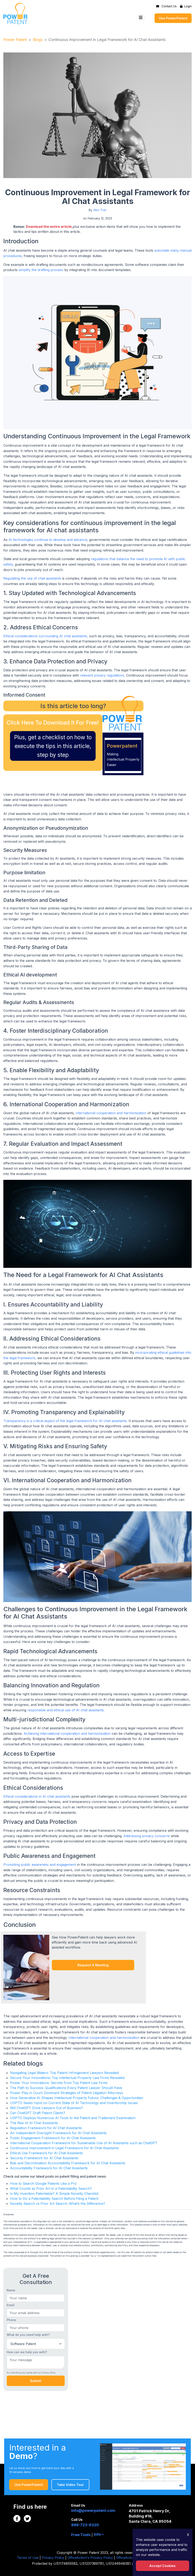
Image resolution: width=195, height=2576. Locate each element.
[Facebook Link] (16, 2518)
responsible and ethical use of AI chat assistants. (66, 1710)
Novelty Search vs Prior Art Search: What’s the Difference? (57, 2203)
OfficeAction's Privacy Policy (90, 2558)
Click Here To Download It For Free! (53, 722)
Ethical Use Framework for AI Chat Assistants (46, 2153)
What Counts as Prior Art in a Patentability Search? (51, 2188)
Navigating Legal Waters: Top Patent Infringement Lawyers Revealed (64, 2073)
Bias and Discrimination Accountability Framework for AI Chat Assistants (67, 2163)
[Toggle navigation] (140, 17)
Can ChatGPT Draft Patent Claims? (37, 2113)
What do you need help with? (28, 2334)
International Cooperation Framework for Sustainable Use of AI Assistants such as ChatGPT (83, 2143)
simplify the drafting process (41, 270)
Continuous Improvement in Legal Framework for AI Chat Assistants (107, 39)
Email (10, 2305)
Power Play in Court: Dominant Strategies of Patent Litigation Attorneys (66, 2093)
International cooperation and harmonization (103, 2038)
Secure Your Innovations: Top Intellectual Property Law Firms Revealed (67, 2078)
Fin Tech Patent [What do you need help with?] (36, 2344)
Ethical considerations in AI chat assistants (36, 1796)
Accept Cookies (162, 2566)
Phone (11, 2320)
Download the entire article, (49, 226)
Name (11, 2290)
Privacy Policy (53, 2558)
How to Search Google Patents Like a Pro (43, 2183)
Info (97, 2534)
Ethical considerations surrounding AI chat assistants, (45, 636)
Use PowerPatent (173, 18)
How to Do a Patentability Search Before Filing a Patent (54, 2198)
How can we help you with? (27, 2352)
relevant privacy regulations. (102, 675)
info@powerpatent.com (93, 2510)
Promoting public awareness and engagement (39, 1864)
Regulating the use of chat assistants (32, 578)
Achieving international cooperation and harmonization (67, 1733)
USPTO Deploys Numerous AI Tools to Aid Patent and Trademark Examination (72, 2118)
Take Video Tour (70, 2485)
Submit (35, 2381)
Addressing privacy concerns (146, 1836)
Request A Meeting (93, 1965)
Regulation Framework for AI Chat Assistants (46, 2128)
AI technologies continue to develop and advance (48, 540)
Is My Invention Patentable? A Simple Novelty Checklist (54, 2193)
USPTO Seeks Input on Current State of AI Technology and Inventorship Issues (74, 2103)
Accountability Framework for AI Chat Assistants (49, 2168)
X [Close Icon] (188, 2535)
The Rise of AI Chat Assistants (34, 2123)
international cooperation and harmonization (111, 1113)
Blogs (38, 39)
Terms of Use (28, 2558)
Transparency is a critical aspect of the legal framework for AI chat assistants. (65, 1421)
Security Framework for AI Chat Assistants (44, 2158)
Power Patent (15, 39)
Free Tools (81, 2535)
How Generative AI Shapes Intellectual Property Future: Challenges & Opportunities (76, 2098)
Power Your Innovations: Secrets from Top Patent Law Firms (59, 2083)
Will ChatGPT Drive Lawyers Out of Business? (46, 2108)
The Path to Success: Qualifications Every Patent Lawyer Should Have (66, 2088)
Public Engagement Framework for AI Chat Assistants (53, 2138)
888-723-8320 (85, 2525)
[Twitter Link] (27, 2518)
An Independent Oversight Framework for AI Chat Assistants (58, 2133)
